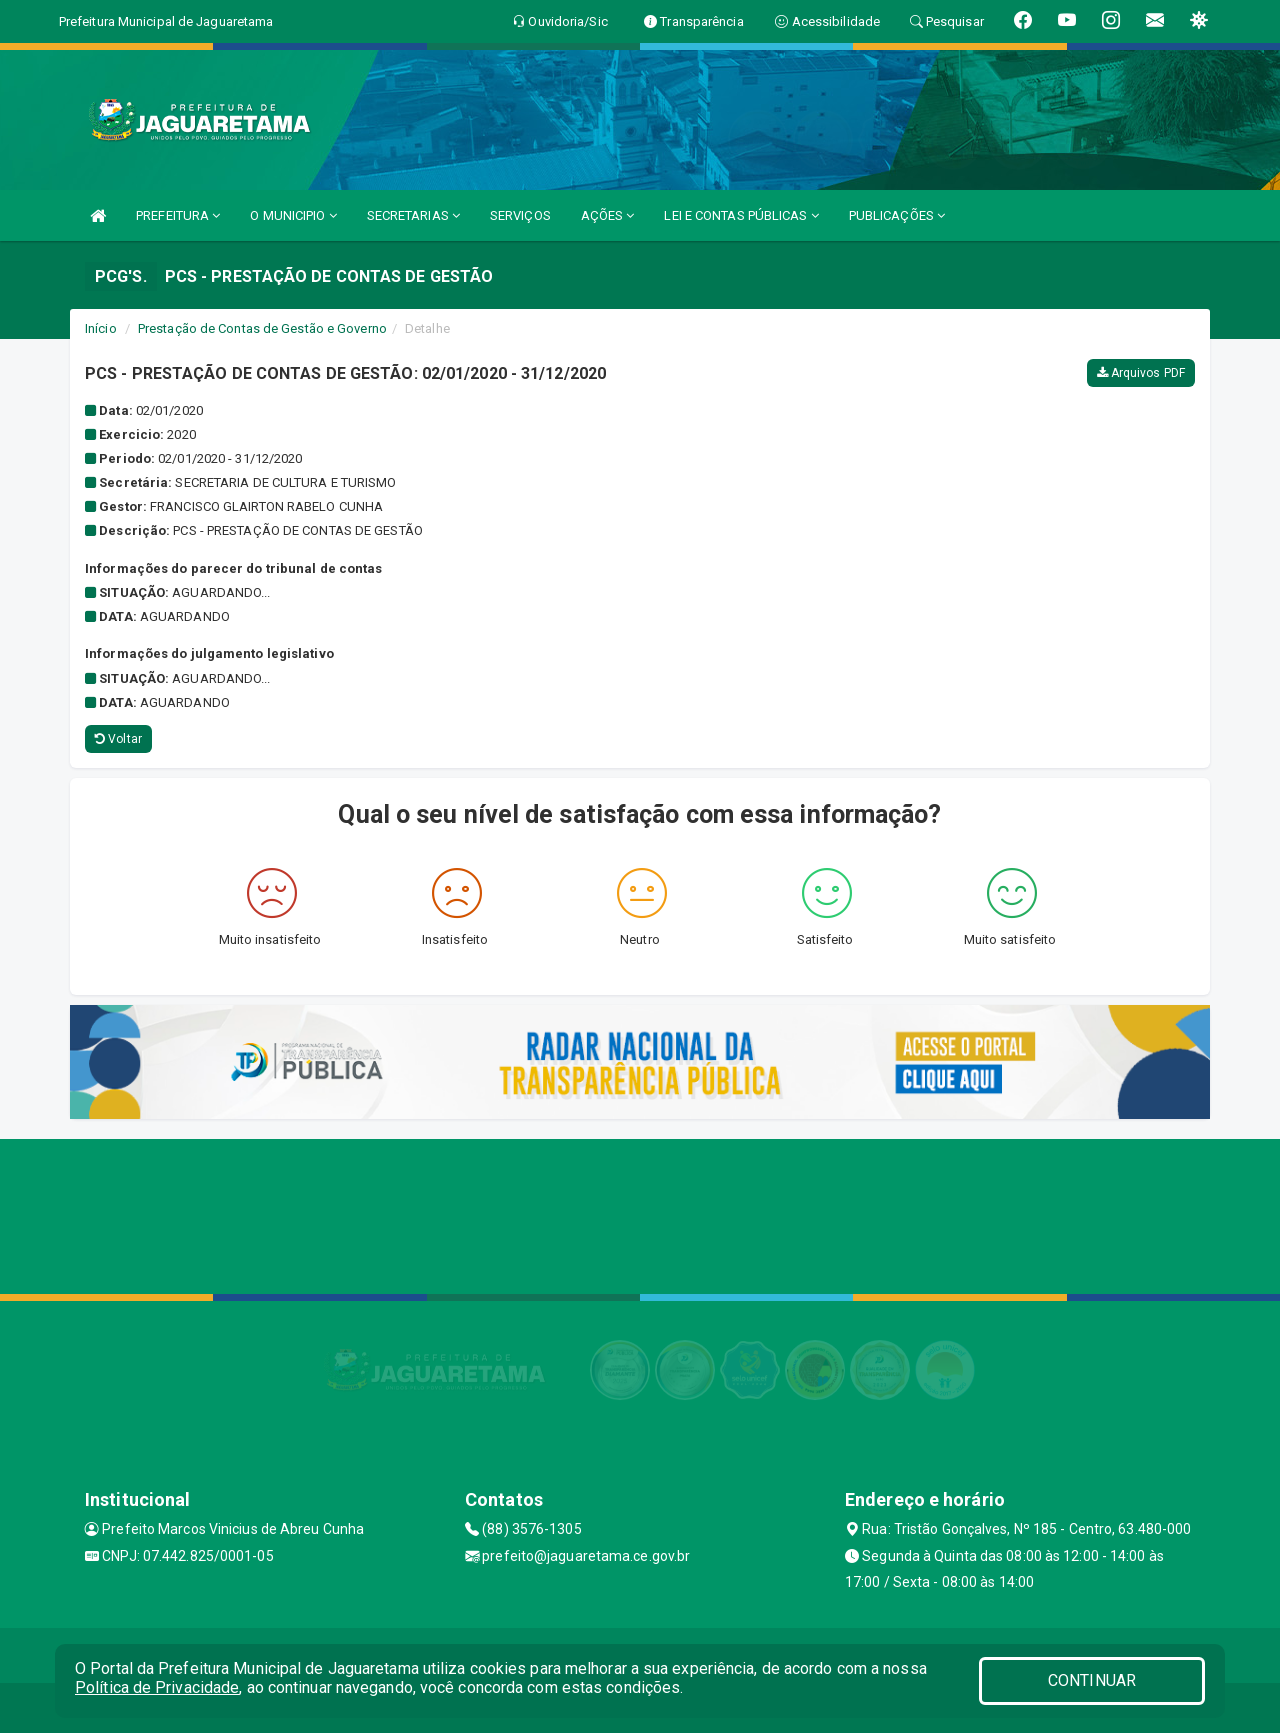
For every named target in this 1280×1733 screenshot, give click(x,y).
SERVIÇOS (520, 215)
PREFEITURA (178, 215)
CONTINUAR (1092, 1680)
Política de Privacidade (157, 1687)
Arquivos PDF (1141, 373)
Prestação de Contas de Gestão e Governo (262, 328)
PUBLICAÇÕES (897, 215)
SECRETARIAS (413, 215)
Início (101, 328)
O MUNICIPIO (293, 215)
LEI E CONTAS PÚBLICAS (741, 215)
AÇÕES (608, 215)
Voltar (118, 739)
